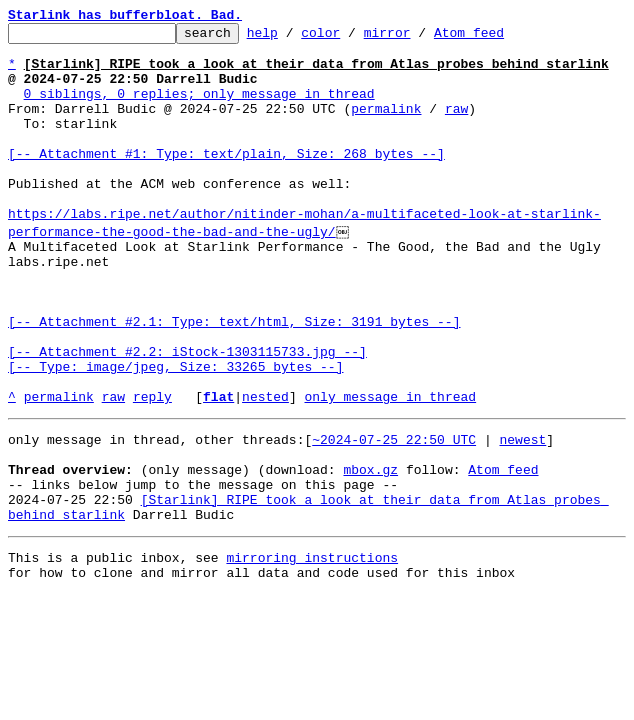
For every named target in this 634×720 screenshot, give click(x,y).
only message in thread (390, 468)
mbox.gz (370, 550)
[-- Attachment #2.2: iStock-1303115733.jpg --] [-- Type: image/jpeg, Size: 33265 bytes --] (187, 423)
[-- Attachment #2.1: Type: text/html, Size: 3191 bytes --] (234, 378)
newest (522, 514)
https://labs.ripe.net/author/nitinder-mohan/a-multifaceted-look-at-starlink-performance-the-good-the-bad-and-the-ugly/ (304, 261)
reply (152, 468)
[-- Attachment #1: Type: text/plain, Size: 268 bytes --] (226, 180)
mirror (418, 38)
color (351, 38)
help (293, 38)
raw (456, 126)
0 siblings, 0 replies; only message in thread (199, 108)
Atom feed (500, 38)
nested (265, 468)
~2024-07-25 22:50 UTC (394, 514)
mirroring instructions (312, 650)
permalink (386, 126)
